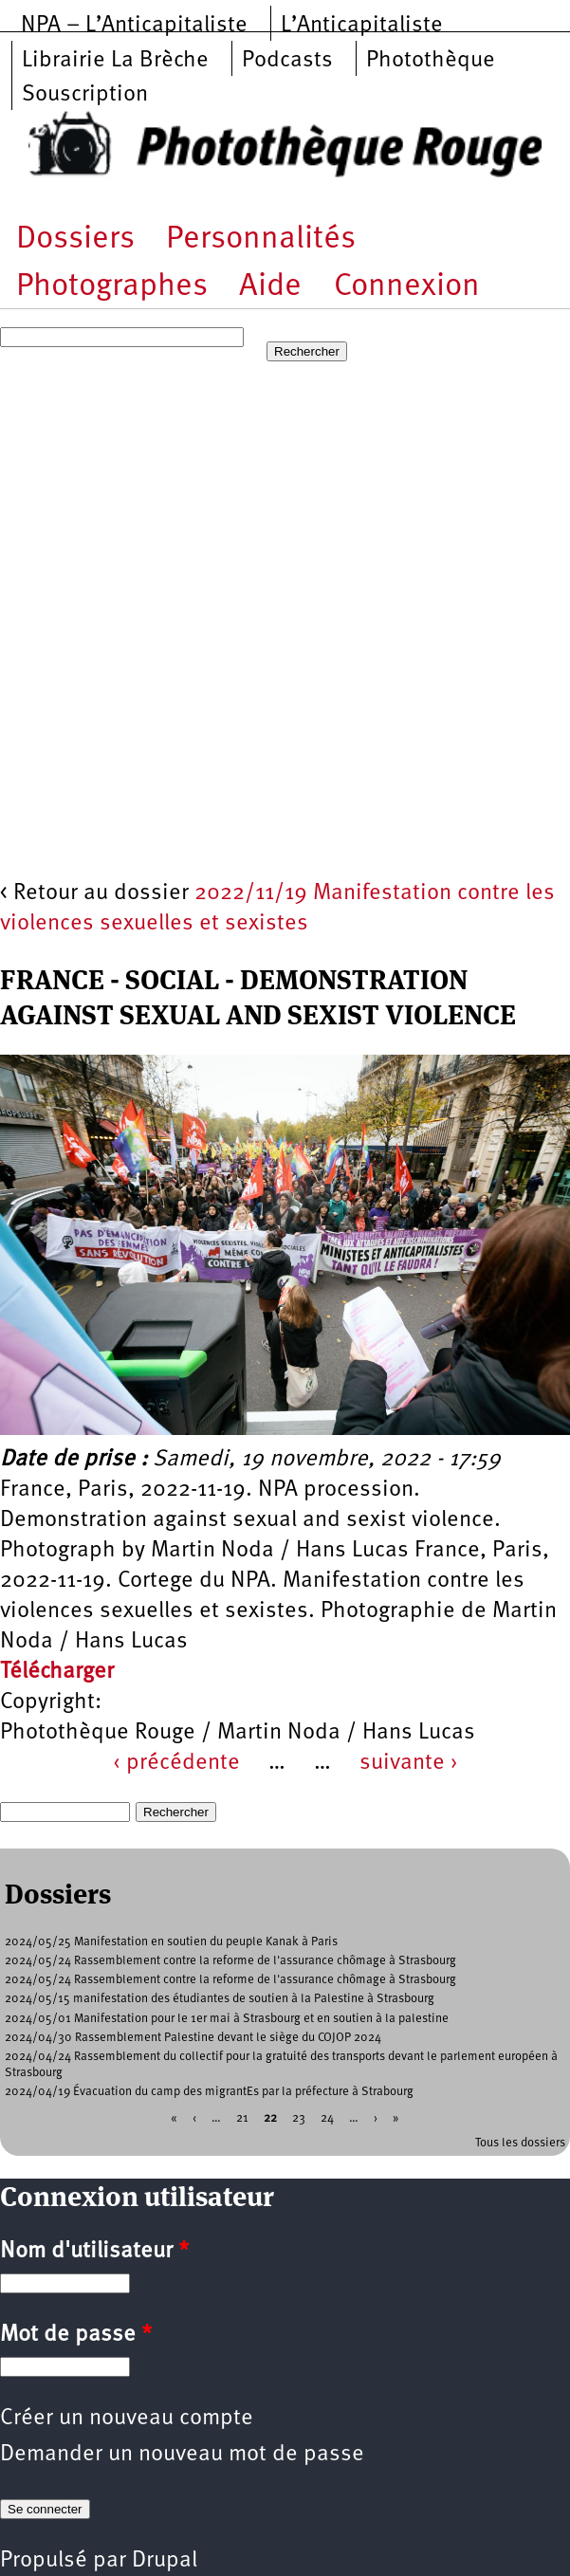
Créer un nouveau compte (126, 2418)
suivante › (408, 1763)
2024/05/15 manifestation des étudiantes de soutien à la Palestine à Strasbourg (219, 1999)
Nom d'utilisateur (94, 2251)
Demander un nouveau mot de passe (182, 2454)
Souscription (85, 94)
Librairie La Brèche (115, 60)
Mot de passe (76, 2335)
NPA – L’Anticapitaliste (134, 25)
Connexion (407, 287)
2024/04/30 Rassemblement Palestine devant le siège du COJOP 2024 (193, 2038)
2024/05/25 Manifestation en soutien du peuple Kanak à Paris (171, 1942)
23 (298, 2117)
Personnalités (261, 239)
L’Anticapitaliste (362, 25)
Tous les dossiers (520, 2143)
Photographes (112, 287)
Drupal (164, 2560)
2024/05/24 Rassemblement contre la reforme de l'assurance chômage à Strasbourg (230, 1961)
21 (242, 2117)
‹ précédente (176, 1763)
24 (327, 2117)
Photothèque (430, 60)
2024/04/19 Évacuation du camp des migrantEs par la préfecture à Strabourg (209, 2092)
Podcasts (287, 60)
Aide (270, 287)
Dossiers (75, 239)
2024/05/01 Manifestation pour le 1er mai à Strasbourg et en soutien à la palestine (227, 2019)
